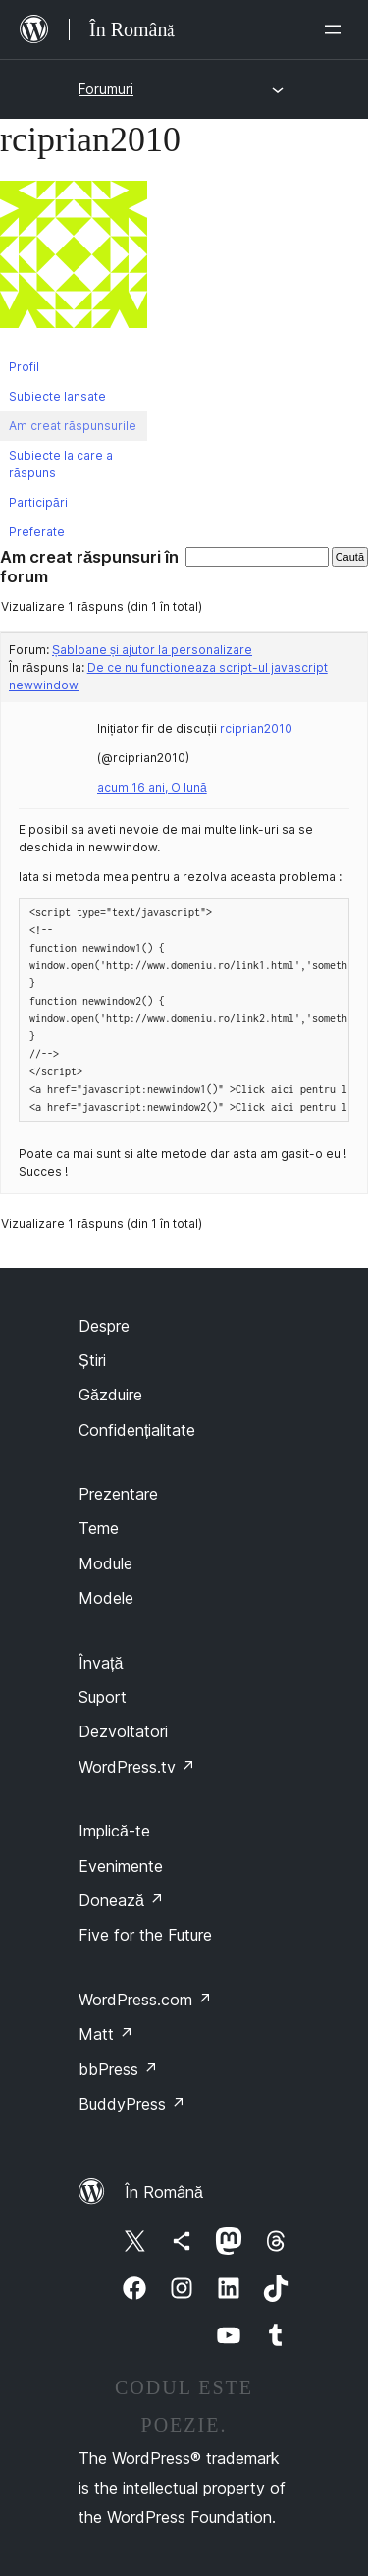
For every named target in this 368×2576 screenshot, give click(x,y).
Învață (101, 1662)
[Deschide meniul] (336, 29)
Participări (38, 502)
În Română (164, 2192)
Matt (106, 2034)
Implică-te (114, 1830)
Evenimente (121, 1866)
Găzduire (110, 1394)
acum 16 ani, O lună (152, 787)
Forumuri (106, 89)
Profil (24, 366)
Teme (99, 1528)
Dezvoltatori (123, 1731)
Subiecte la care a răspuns (61, 464)
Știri (92, 1360)
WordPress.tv (137, 1767)
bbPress (118, 2069)
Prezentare (118, 1494)
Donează (121, 1900)
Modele (106, 1598)
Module (105, 1563)
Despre (104, 1326)
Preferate (37, 531)
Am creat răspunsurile (72, 425)
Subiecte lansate (57, 396)
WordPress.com (145, 1999)
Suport (103, 1697)
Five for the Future (145, 1935)
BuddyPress (132, 2103)
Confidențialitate (137, 1430)
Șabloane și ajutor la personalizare (152, 649)
